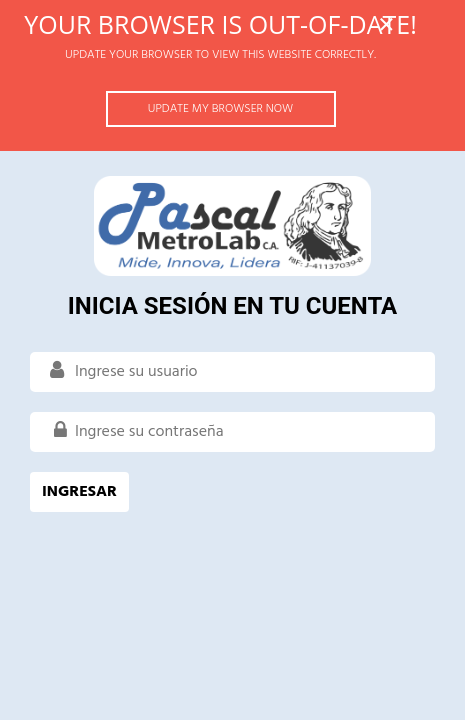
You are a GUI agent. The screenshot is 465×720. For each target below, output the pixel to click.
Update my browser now (221, 109)
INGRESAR (79, 492)
